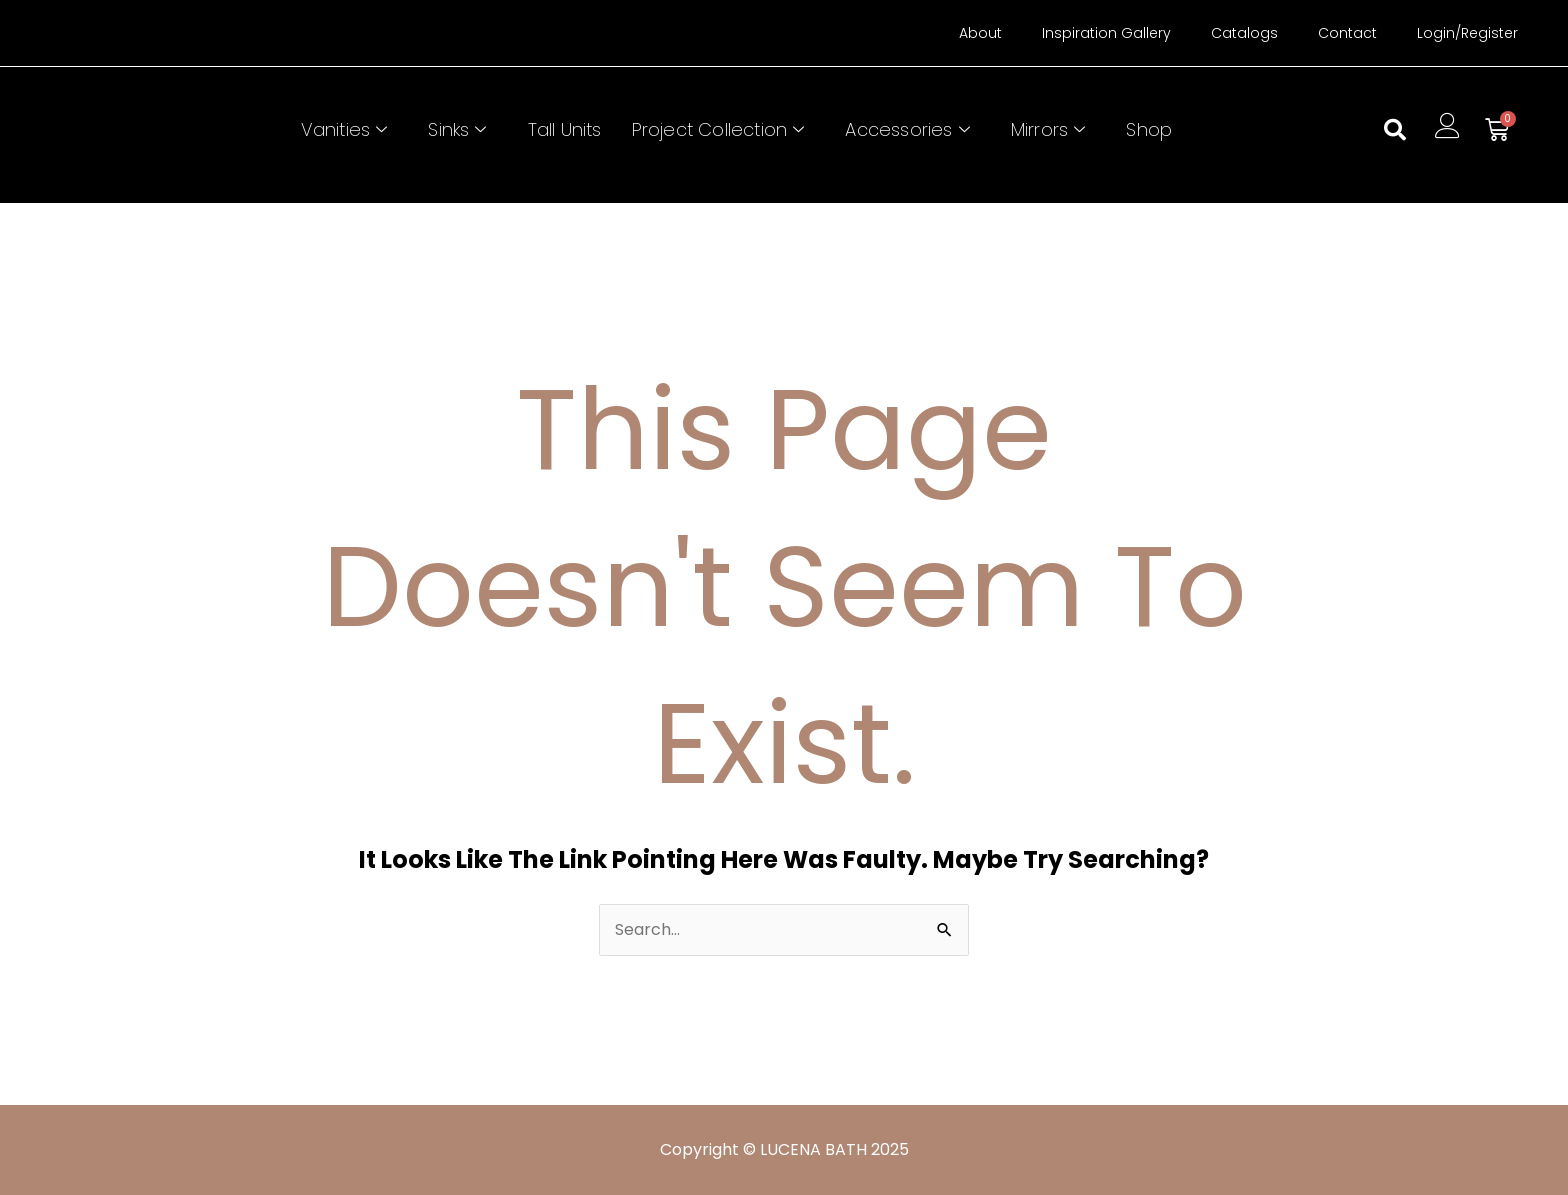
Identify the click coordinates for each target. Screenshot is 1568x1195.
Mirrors (1051, 129)
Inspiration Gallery (1106, 33)
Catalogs (1244, 33)
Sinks (459, 129)
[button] (1395, 130)
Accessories (909, 129)
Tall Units (565, 129)
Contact (1347, 33)
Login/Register (1467, 33)
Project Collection (721, 129)
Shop (1149, 129)
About (980, 33)
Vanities (347, 129)
